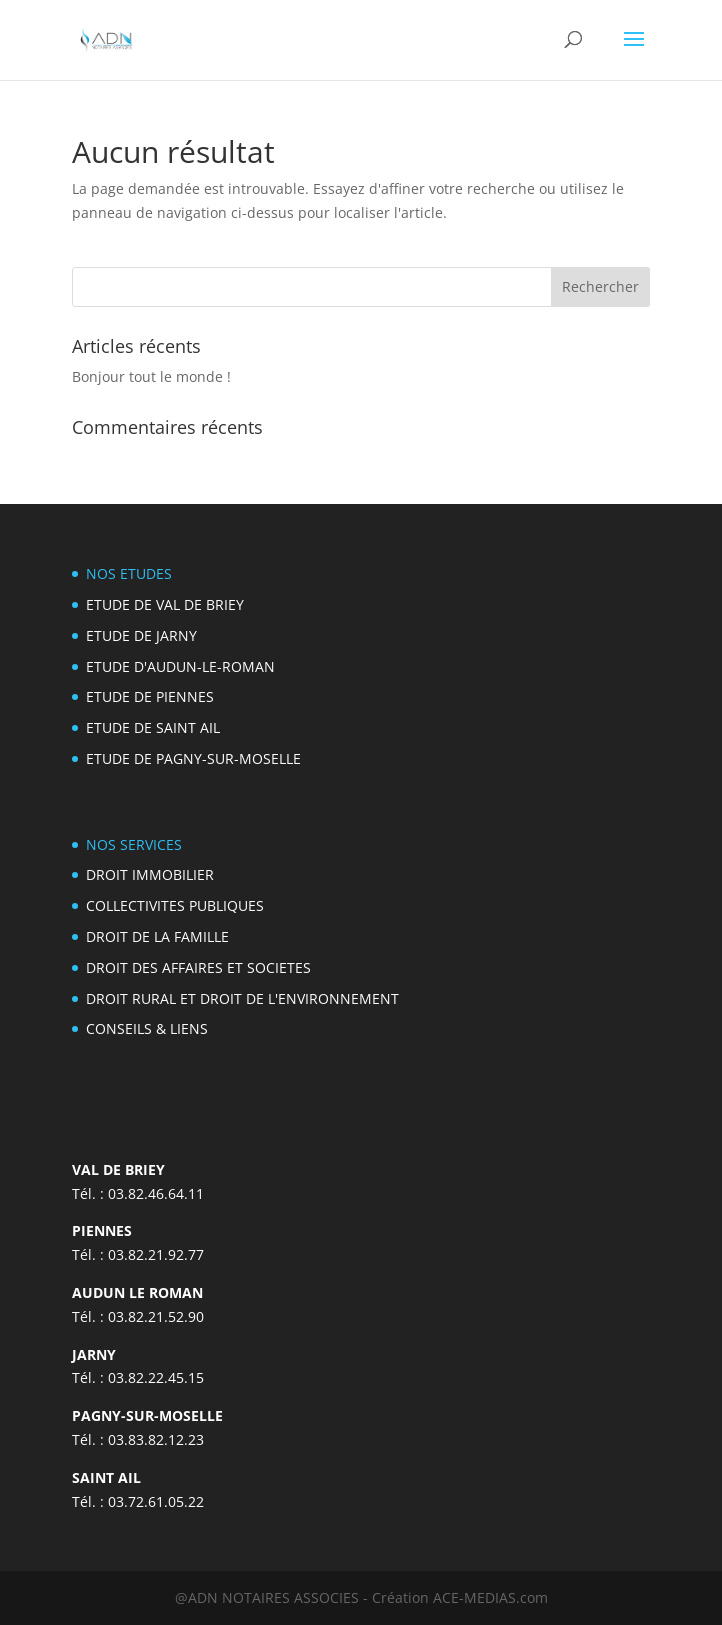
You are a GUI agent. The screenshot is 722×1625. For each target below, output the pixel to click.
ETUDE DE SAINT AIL (153, 727)
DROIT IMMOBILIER (150, 874)
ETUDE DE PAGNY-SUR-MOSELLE (193, 758)
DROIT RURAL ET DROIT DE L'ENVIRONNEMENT (242, 998)
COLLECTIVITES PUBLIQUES (175, 905)
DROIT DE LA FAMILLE (157, 936)
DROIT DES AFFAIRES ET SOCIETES (198, 967)
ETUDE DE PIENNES (150, 696)
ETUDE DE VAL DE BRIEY (165, 604)
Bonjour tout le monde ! (151, 376)
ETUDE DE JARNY (141, 635)
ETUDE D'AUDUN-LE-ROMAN (180, 666)
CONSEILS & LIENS (147, 1028)
